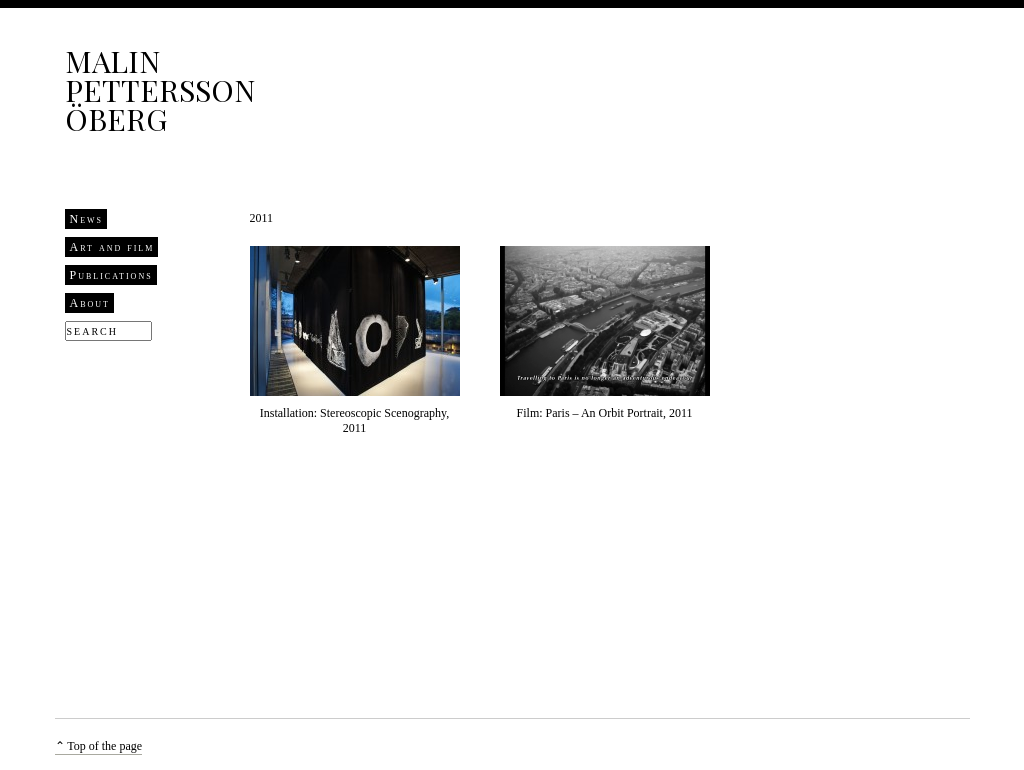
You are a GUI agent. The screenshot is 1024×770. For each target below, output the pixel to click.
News (87, 219)
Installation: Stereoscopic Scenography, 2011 (355, 420)
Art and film (112, 247)
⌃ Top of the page (99, 746)
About (90, 303)
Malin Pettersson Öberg (160, 90)
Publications (111, 275)
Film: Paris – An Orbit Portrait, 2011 (605, 413)
